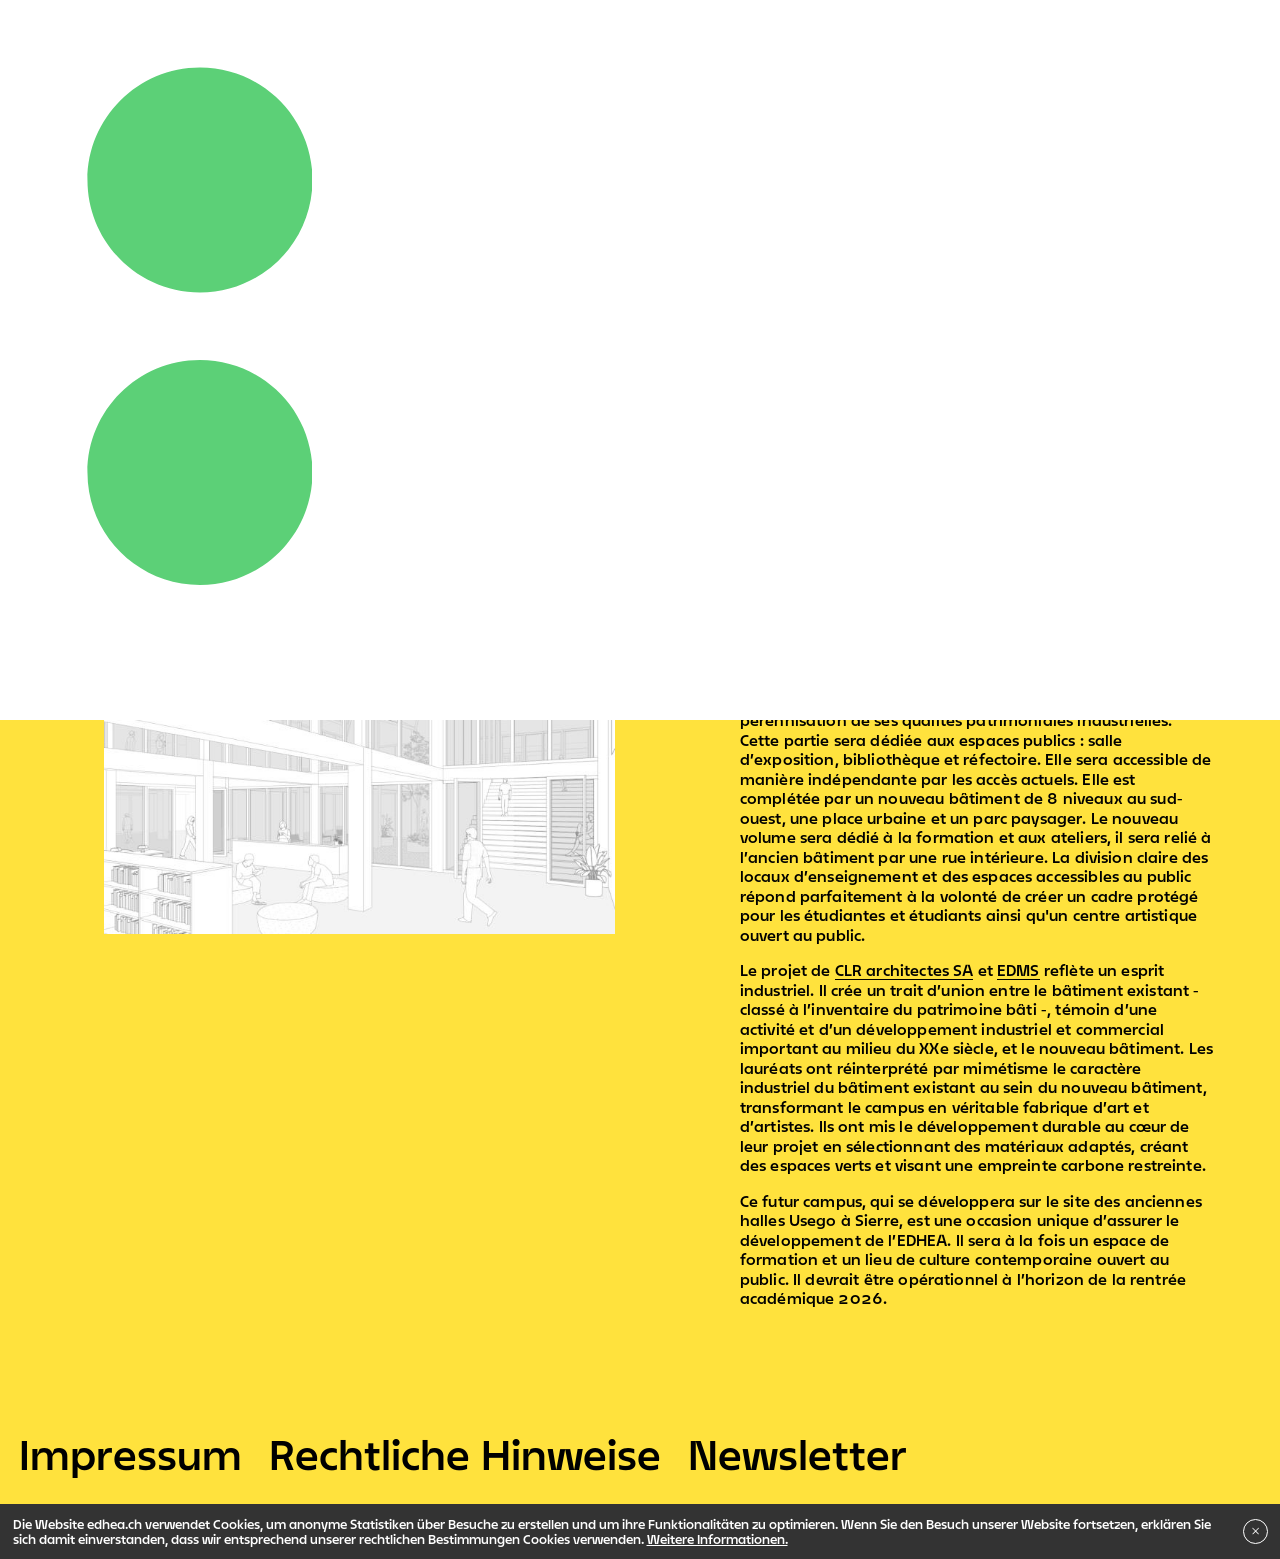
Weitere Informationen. (717, 1539)
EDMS (1018, 970)
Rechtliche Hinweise (465, 1454)
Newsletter (797, 1454)
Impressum (130, 1454)
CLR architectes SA (904, 970)
